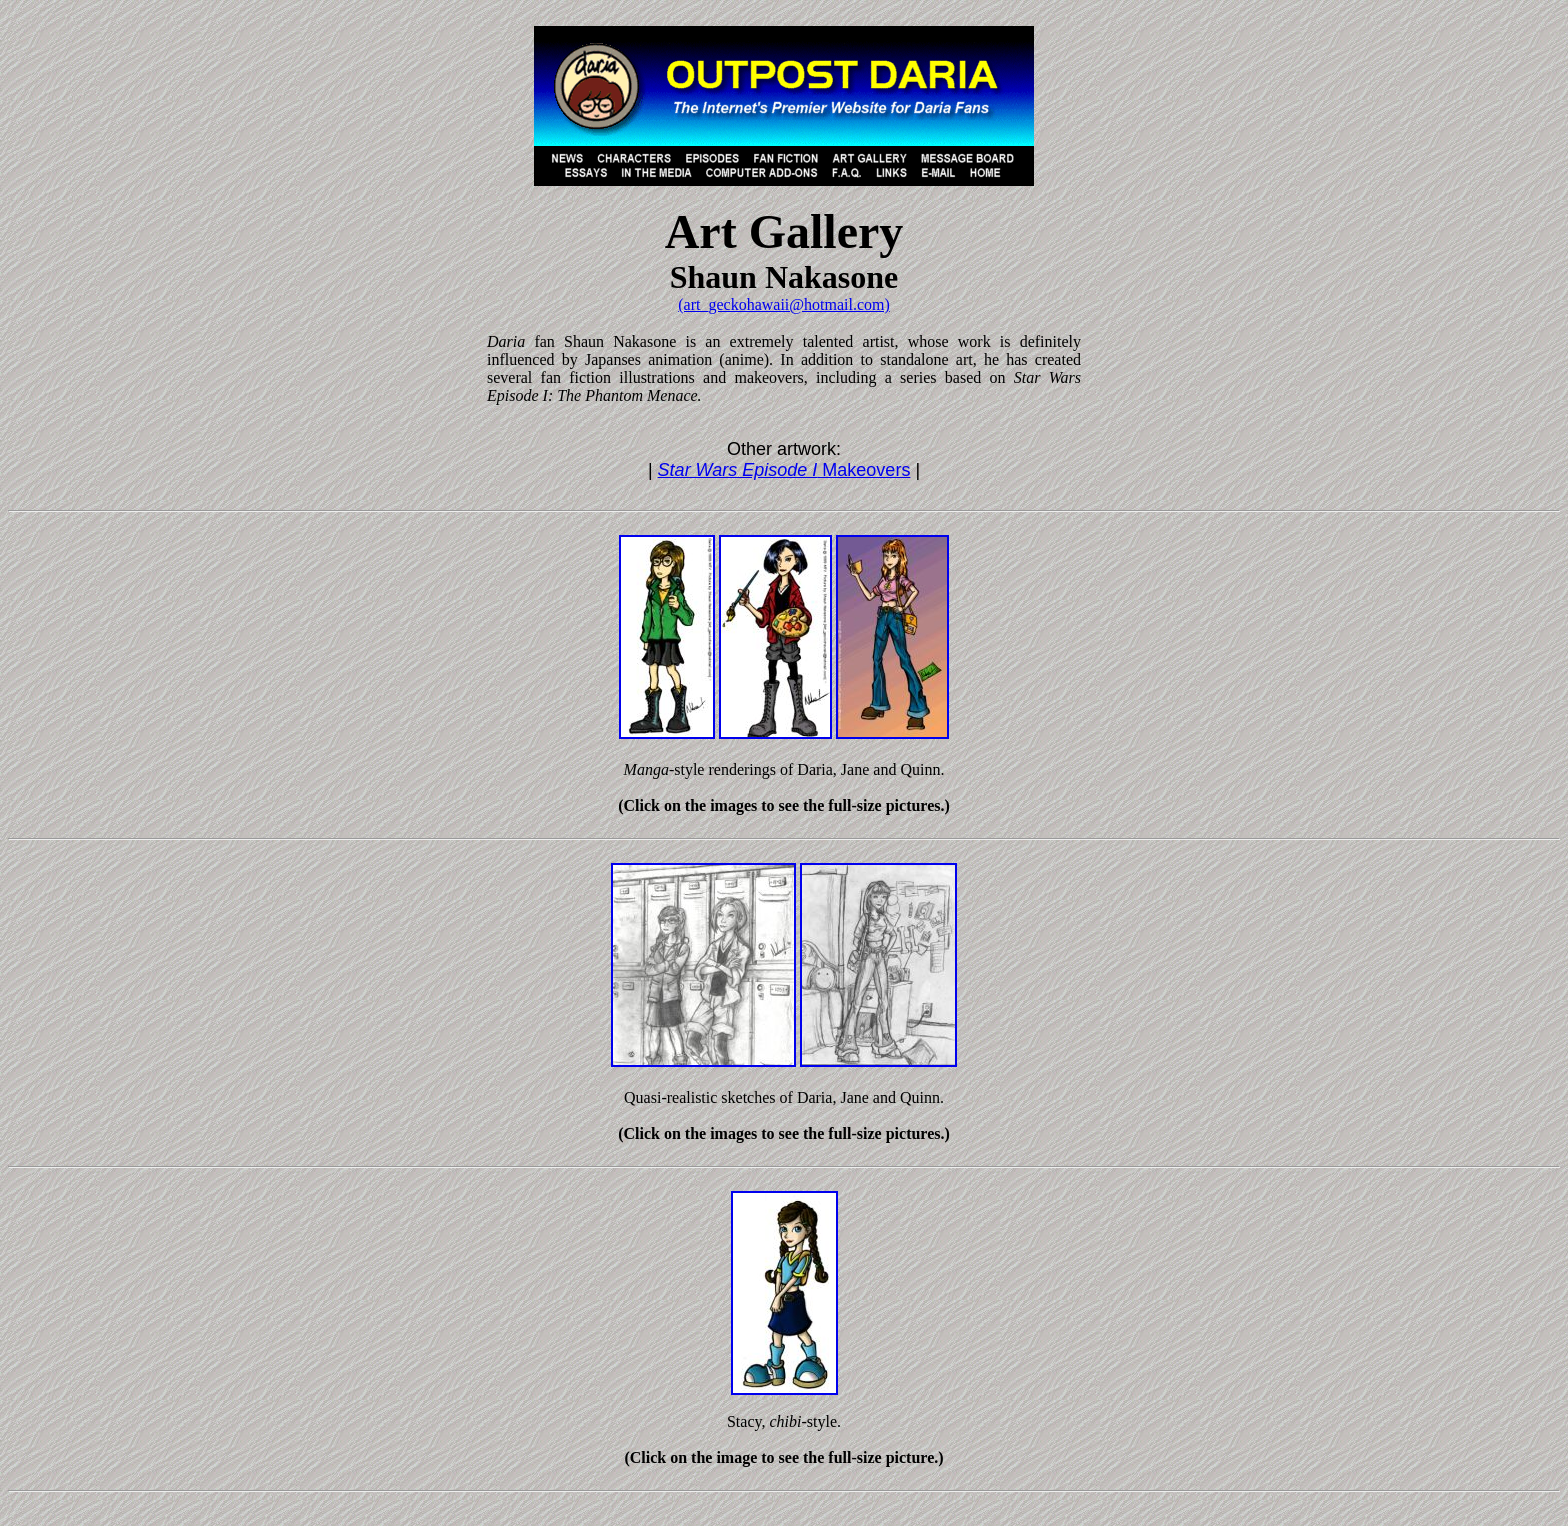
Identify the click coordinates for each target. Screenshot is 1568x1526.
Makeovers (784, 470)
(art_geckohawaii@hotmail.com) (784, 304)
